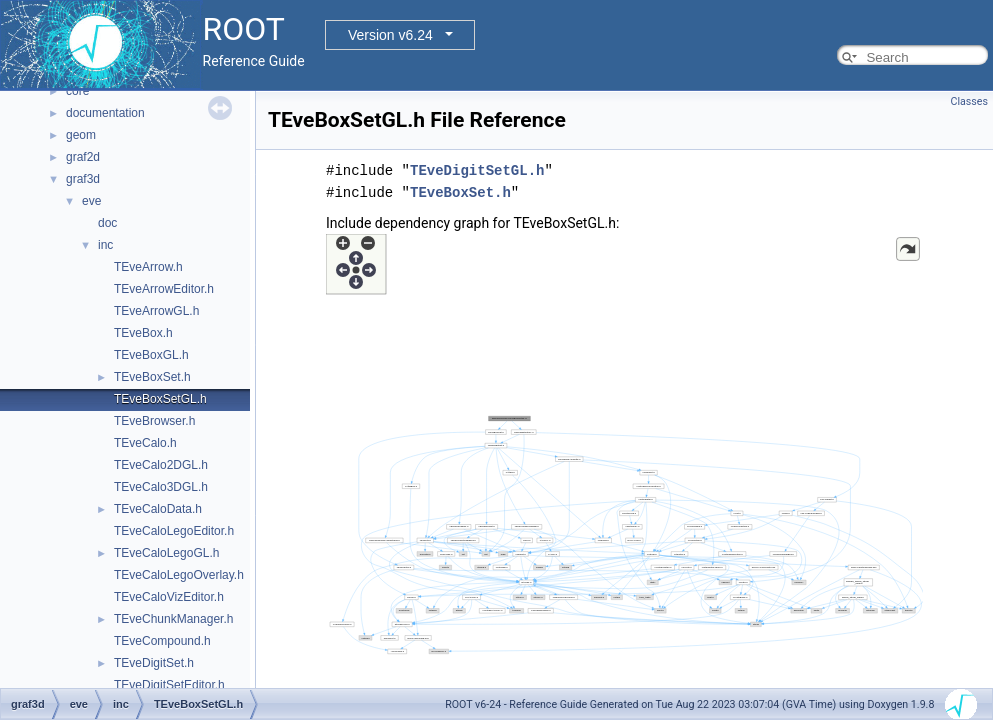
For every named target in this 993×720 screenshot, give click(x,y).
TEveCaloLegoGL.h (166, 553)
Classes (969, 101)
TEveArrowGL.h (156, 311)
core (77, 91)
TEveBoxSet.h (152, 377)
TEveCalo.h (145, 443)
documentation (105, 113)
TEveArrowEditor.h (164, 289)
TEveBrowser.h (154, 421)
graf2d (83, 157)
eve (91, 201)
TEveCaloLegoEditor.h (174, 531)
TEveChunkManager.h (173, 619)
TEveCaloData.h (158, 509)
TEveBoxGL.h (151, 355)
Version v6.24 (390, 35)
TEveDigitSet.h (154, 663)
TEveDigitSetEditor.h (169, 685)
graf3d (83, 179)
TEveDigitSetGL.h (477, 170)
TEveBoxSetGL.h (160, 399)
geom (81, 135)
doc (107, 223)
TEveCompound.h (162, 641)
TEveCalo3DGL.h (161, 487)
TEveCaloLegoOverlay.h (179, 575)
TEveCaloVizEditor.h (169, 597)
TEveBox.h (143, 333)
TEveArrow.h (148, 267)
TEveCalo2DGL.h (161, 465)
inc (105, 245)
